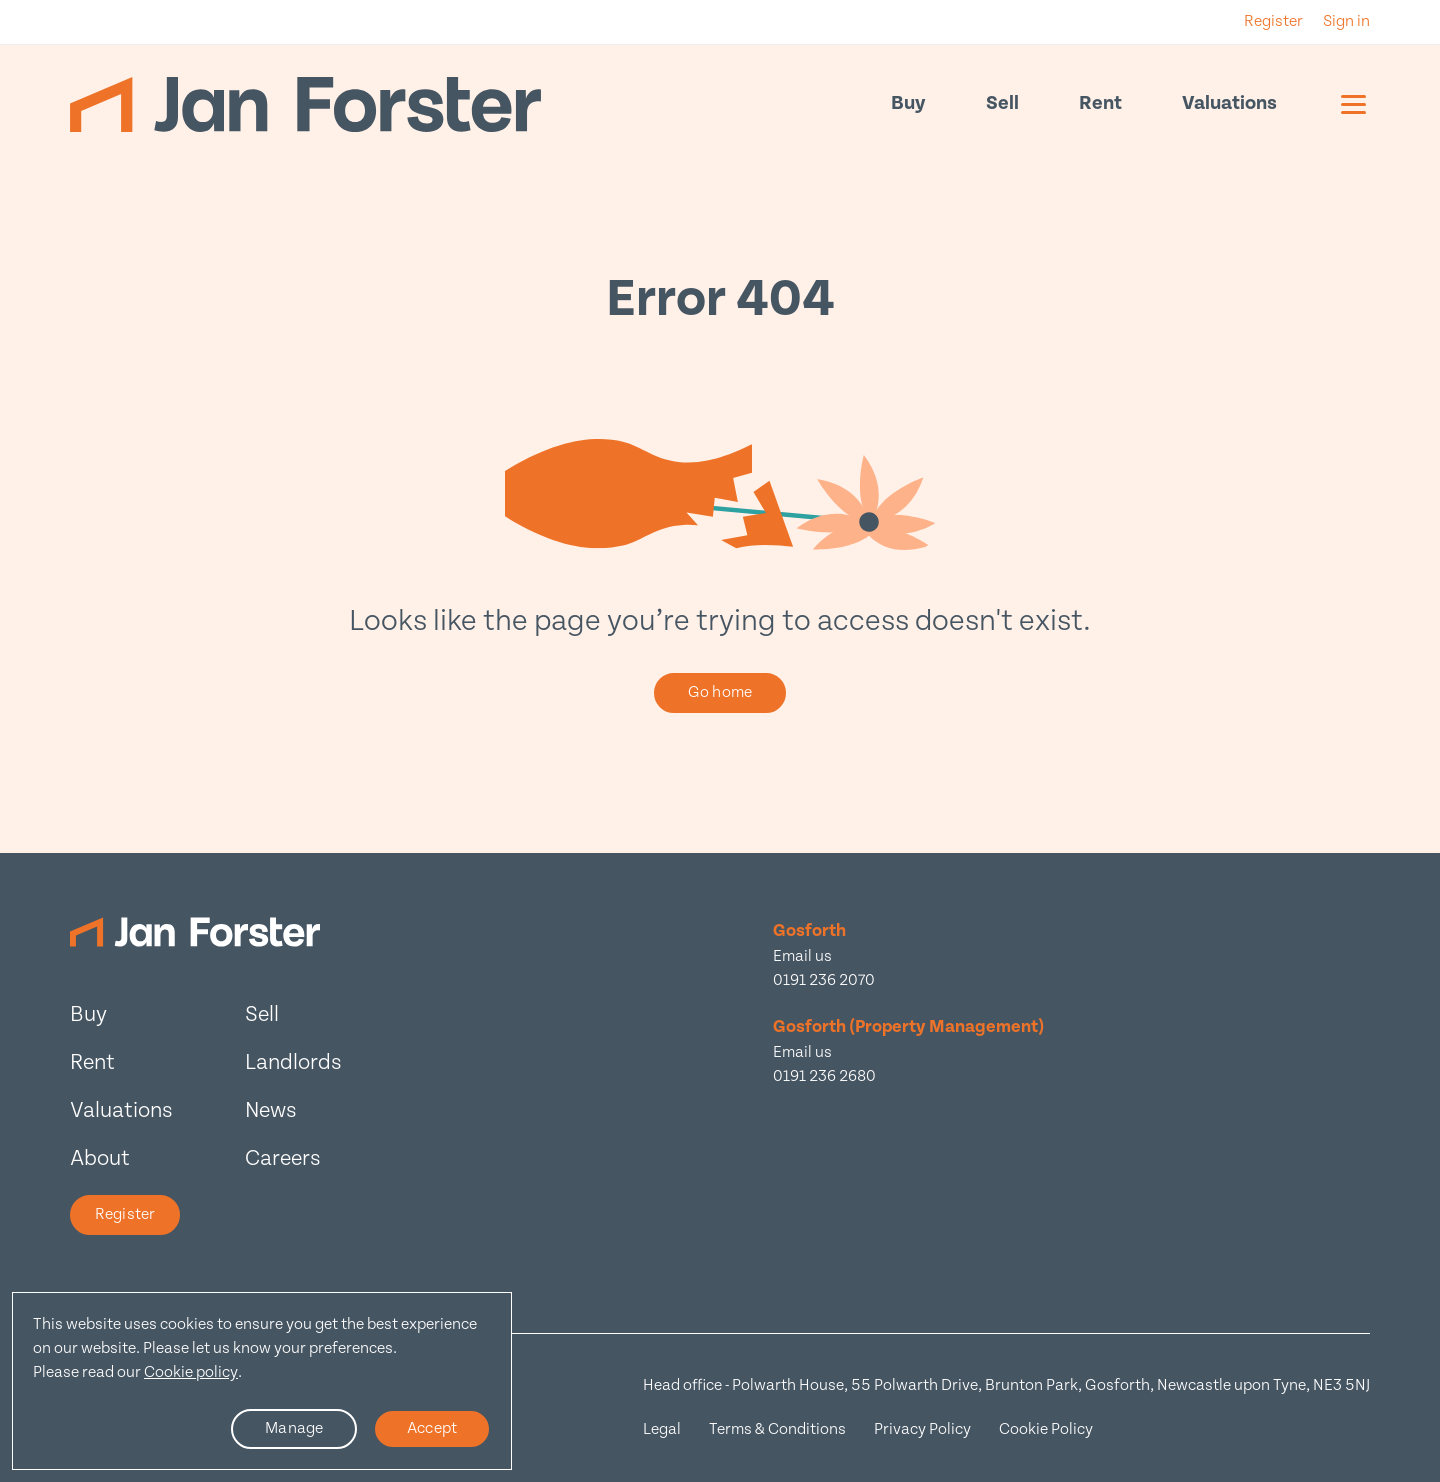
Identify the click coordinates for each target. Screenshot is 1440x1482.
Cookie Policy (1046, 1429)
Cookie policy (191, 1372)
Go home (720, 692)
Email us (802, 956)
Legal (662, 1429)
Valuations (1229, 103)
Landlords (293, 1062)
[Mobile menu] (1353, 104)
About (100, 1158)
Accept (432, 1428)
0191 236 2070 (824, 980)
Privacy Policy (922, 1429)
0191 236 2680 (824, 1076)
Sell (1002, 103)
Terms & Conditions (777, 1429)
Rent (1100, 103)
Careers (283, 1158)
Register (125, 1214)
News (271, 1110)
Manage (294, 1428)
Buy (908, 103)
